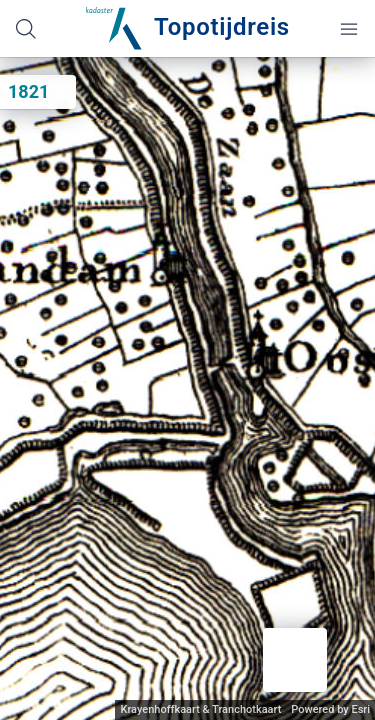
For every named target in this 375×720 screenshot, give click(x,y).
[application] (187, 388)
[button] (295, 660)
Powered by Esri (330, 709)
